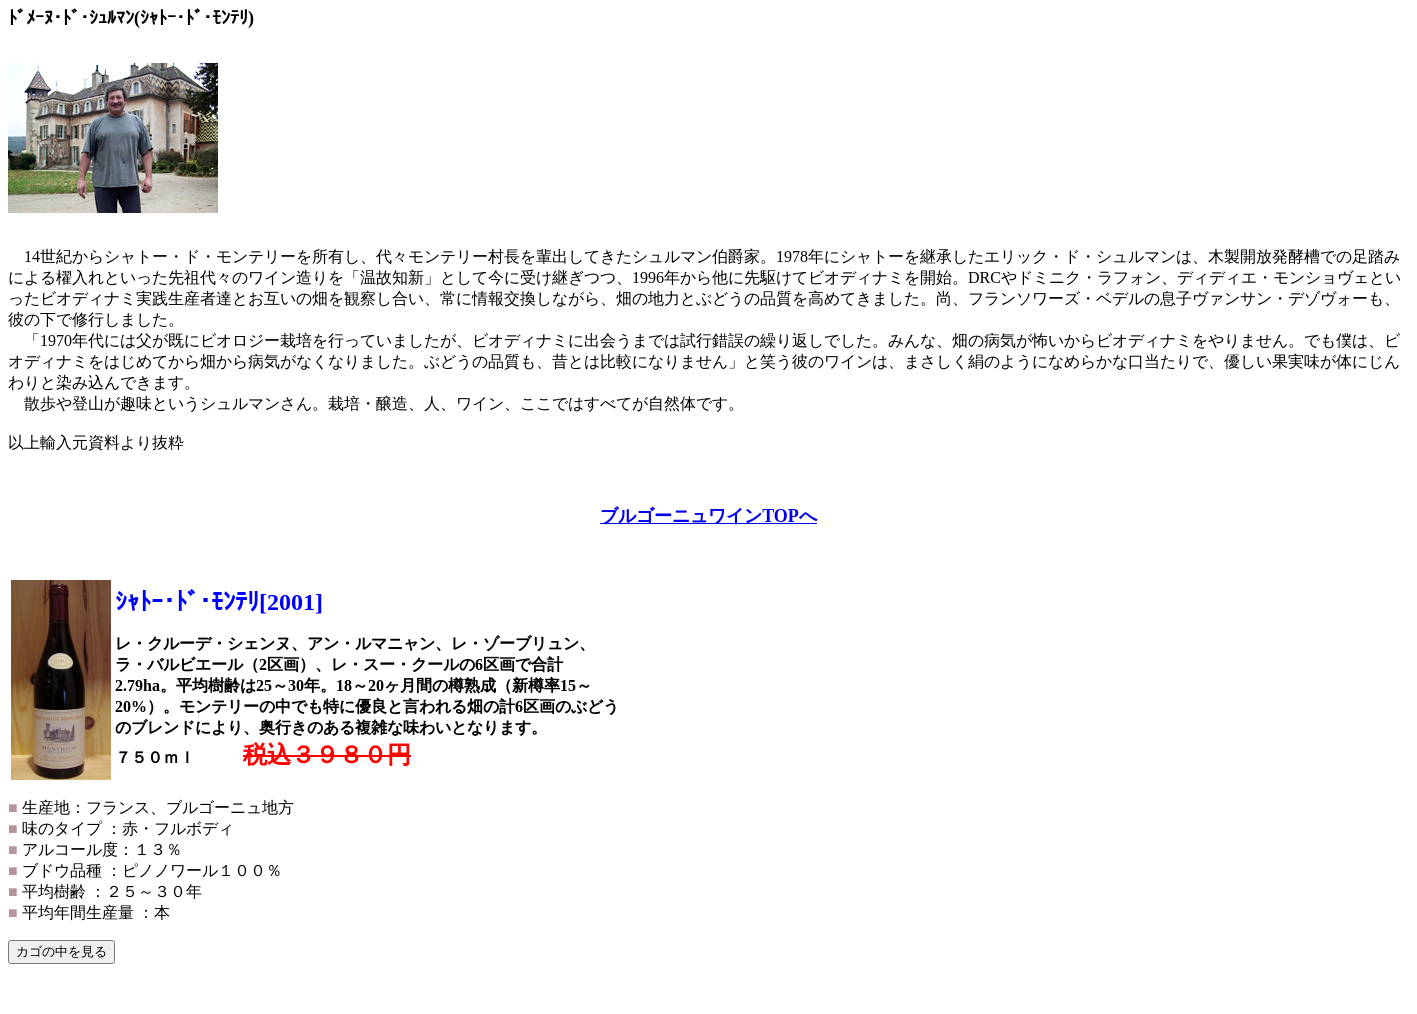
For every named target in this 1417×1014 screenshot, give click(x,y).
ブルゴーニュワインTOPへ (708, 516)
